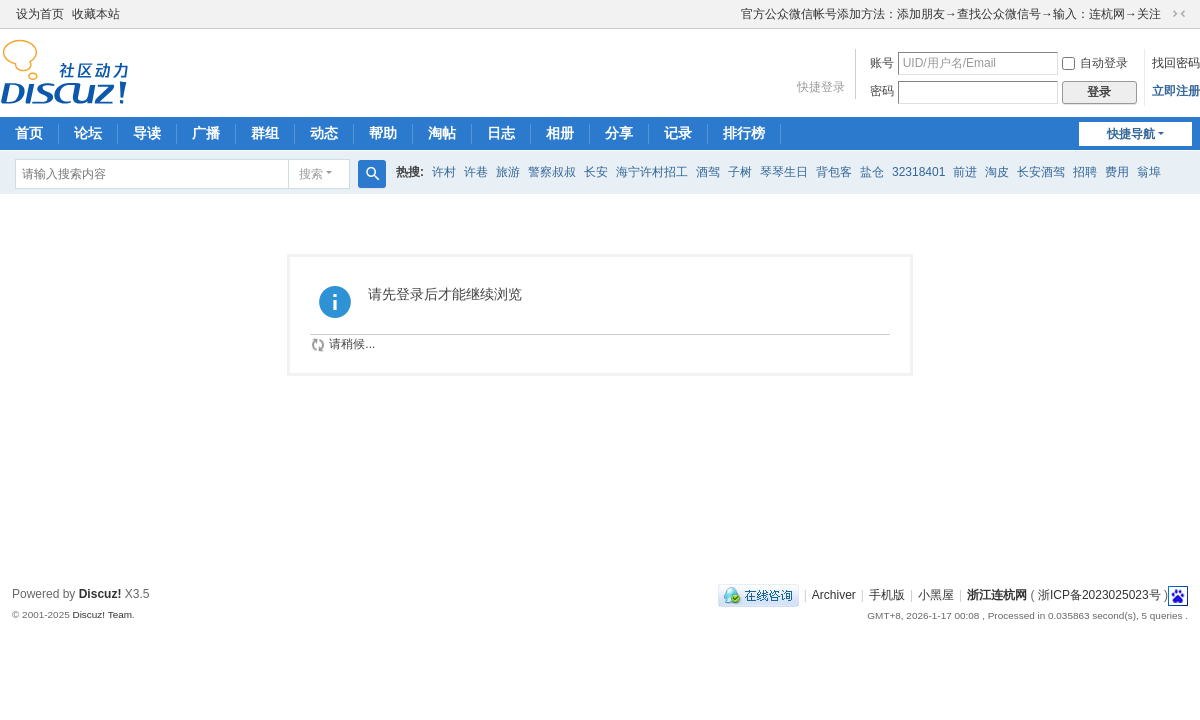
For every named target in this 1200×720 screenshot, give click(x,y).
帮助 (383, 133)
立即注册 (1176, 91)
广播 (206, 133)
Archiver (834, 595)
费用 (1117, 172)
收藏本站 (96, 14)
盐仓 (872, 172)
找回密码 (1176, 63)
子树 (740, 172)
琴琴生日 (784, 172)
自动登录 (1095, 63)
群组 (265, 133)
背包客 (834, 172)
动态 (324, 133)
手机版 (887, 595)
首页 (29, 133)
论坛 (88, 133)
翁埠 (1149, 172)
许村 (444, 172)
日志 (501, 133)
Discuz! (100, 594)
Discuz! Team (102, 614)
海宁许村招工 (652, 172)
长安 (596, 172)
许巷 (476, 172)
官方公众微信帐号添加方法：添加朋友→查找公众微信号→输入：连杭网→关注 (951, 14)
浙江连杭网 (997, 595)
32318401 (918, 172)
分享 (619, 133)
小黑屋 (936, 595)
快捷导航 (1131, 134)
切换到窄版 (1179, 14)
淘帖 (442, 133)
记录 (678, 133)
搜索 (311, 174)
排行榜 (744, 133)
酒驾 (708, 172)
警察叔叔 (552, 172)
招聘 (1085, 172)
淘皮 (997, 172)
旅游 (508, 172)
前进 (965, 172)
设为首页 (40, 14)
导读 (147, 133)
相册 (560, 133)
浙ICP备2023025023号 (1099, 595)
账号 (882, 63)
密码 (882, 91)
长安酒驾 (1041, 172)
